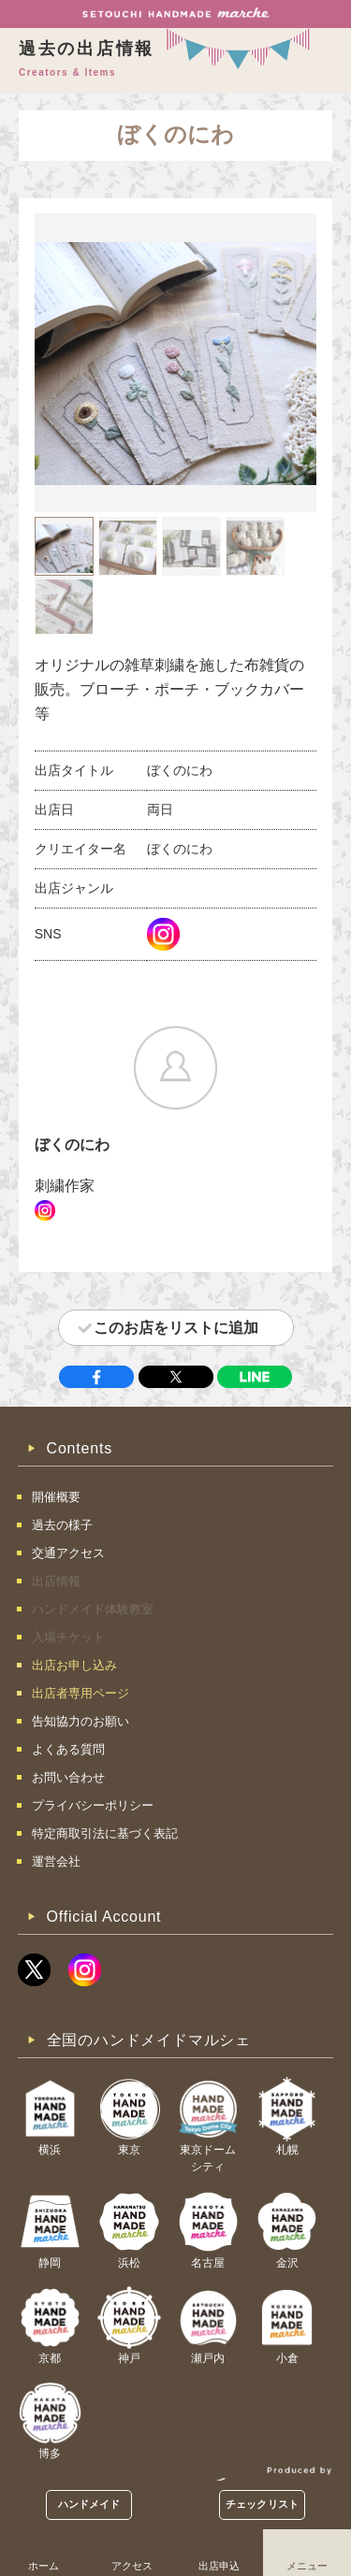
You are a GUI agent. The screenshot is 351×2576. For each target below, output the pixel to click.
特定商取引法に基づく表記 (105, 1833)
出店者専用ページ (80, 1693)
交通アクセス (68, 1553)
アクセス (132, 2565)
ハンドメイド (89, 2504)
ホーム (43, 2565)
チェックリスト (262, 2504)
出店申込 (219, 2565)
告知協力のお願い (80, 1721)
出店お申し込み (74, 1665)
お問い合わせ (68, 1777)
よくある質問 (68, 1749)
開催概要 (56, 1497)
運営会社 (56, 1861)
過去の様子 (62, 1525)
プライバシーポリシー (93, 1805)
